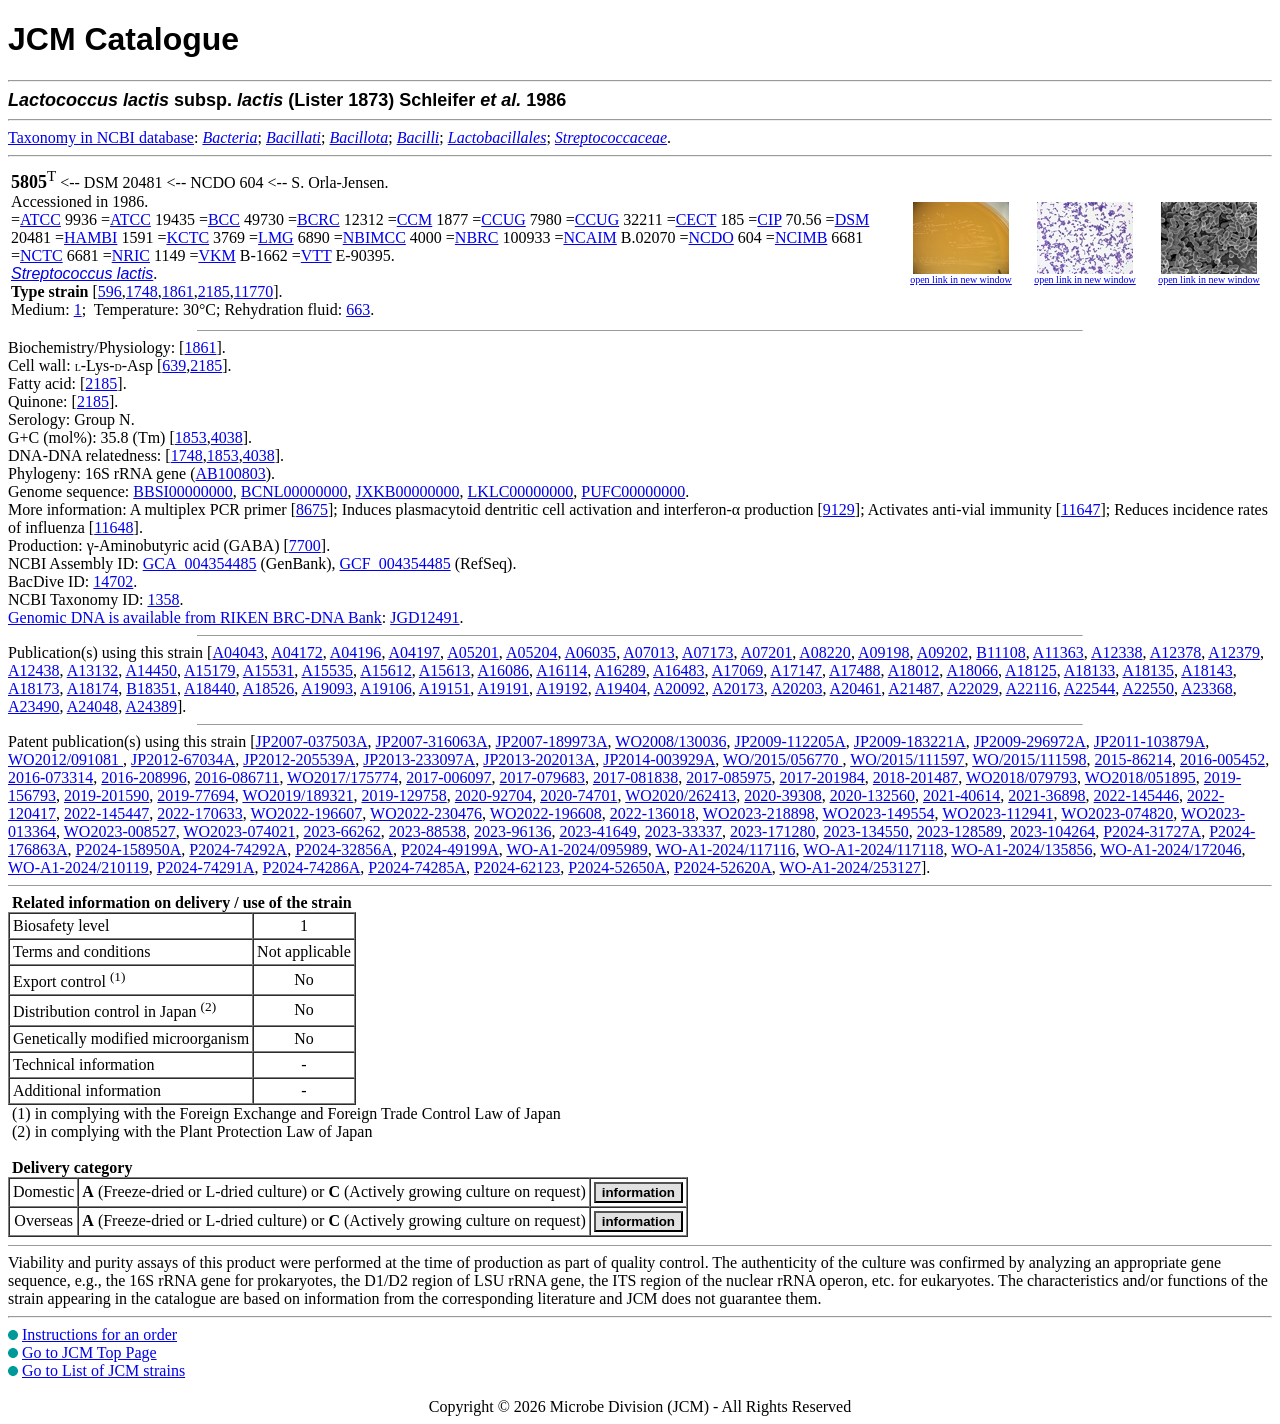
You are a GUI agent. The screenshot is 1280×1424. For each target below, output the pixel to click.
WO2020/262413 (680, 795)
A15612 (386, 670)
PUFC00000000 (633, 491)
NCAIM (589, 237)
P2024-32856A (344, 849)
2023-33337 (683, 831)
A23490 (34, 706)
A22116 (1031, 688)
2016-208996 (143, 777)
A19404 (621, 688)
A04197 (415, 652)
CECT (696, 219)
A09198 (884, 652)
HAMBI (90, 237)
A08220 (825, 652)
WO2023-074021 (239, 831)
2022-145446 (1136, 795)
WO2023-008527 (120, 831)
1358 (163, 599)
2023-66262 (341, 831)
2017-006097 (448, 777)
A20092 (680, 688)
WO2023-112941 (997, 813)
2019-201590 (106, 795)
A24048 (93, 706)
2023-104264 (1052, 831)
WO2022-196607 (306, 813)
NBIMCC (374, 237)
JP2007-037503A (312, 741)
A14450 (151, 670)
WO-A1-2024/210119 (78, 867)
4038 (227, 437)
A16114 (561, 670)
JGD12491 (424, 617)
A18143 (1207, 670)
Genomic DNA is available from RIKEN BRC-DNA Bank (195, 617)
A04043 (238, 652)
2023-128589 (959, 831)
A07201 (767, 652)
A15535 (327, 670)
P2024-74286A (312, 867)
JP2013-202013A (539, 759)
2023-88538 (427, 831)
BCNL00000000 (294, 491)
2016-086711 (237, 777)
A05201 (473, 652)
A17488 (855, 670)
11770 (253, 291)
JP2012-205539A (299, 759)
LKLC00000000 (521, 491)
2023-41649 (597, 831)
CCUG (503, 219)
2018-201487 (915, 777)
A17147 (796, 670)
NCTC (41, 255)
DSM (852, 219)
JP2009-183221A (910, 741)
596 (110, 291)
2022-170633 (199, 813)
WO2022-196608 (546, 813)
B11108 (1000, 652)
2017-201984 (822, 777)
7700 (305, 545)
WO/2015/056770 (783, 759)
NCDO (711, 237)
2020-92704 (493, 795)
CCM (415, 219)
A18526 (269, 688)
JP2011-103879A (1149, 741)
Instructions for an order (99, 1334)
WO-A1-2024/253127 (850, 867)
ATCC (40, 219)
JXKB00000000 (408, 491)
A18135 (1148, 670)
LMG (276, 237)
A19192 (562, 688)
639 (174, 365)
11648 (113, 527)
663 (358, 309)
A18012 (914, 670)
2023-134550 (865, 831)
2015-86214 (1133, 759)
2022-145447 (106, 813)
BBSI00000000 (183, 491)
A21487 (914, 688)
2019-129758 (403, 795)
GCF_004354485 (395, 563)
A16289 (620, 670)
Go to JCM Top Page (89, 1352)
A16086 (504, 670)
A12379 (1234, 652)
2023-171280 (772, 831)
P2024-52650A (617, 867)
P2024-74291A (206, 867)
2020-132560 (872, 795)
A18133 (1090, 670)
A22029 (973, 688)
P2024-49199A (450, 849)
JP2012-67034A (183, 759)
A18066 (972, 670)
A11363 (1058, 652)
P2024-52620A (723, 867)
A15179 (210, 670)
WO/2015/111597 (907, 759)
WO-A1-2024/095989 (576, 849)
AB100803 (231, 473)
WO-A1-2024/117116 (725, 849)
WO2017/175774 (342, 777)
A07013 (649, 652)
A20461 (856, 688)
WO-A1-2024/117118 (873, 849)
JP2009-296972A (1030, 741)
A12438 (34, 670)
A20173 (738, 688)
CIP (769, 219)
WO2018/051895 (1140, 777)
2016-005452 (1222, 759)
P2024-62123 (517, 867)
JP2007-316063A (432, 741)
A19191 (503, 688)
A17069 (738, 670)
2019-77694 (195, 795)
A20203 (797, 688)
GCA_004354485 (200, 563)
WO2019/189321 (297, 795)
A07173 (708, 652)
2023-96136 (512, 831)
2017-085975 (728, 777)
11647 (1080, 509)
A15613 (445, 670)
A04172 (297, 652)
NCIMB (801, 237)
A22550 (1148, 688)
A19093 (327, 688)
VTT (316, 255)
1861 (178, 291)
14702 (113, 581)
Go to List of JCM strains (103, 1370)
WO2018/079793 (1021, 777)
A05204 (532, 652)
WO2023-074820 (1117, 813)
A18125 (1031, 670)
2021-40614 (961, 795)
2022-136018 (652, 813)
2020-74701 (578, 795)
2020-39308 (782, 795)
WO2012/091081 (65, 759)
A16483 (679, 670)
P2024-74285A (417, 867)
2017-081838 (635, 777)
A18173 (34, 688)
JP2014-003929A (659, 759)
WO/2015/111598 (1029, 759)
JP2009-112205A (789, 741)
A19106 (386, 688)
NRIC (131, 255)
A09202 (943, 652)
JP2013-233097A (419, 759)
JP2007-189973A (552, 741)
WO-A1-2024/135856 (1021, 849)
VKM (216, 255)
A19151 (445, 688)
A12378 (1176, 652)
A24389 (151, 706)
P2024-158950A (129, 849)
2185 (214, 291)
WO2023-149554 (879, 813)
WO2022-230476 (426, 813)
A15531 (269, 670)
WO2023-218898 (759, 813)
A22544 (1090, 688)
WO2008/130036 (670, 741)
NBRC (477, 237)
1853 (191, 437)
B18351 (151, 688)
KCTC (187, 237)
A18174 (93, 688)
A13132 (93, 670)
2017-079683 (542, 777)
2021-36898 (1046, 795)
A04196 (356, 652)
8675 (312, 509)
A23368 (1207, 688)
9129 (839, 509)
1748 (142, 291)
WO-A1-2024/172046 (1170, 849)
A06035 (591, 652)
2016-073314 (50, 777)
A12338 (1117, 652)
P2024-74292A (238, 849)
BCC (224, 219)
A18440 (210, 688)
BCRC (318, 219)
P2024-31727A (1152, 831)
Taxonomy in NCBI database (101, 137)
